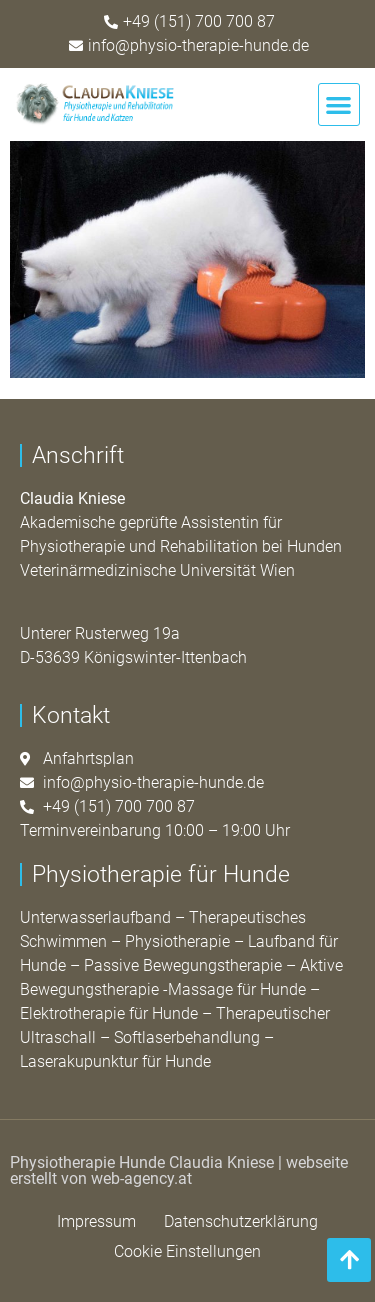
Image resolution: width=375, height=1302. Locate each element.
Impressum (96, 1221)
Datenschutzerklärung (241, 1221)
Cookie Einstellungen (187, 1251)
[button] (339, 104)
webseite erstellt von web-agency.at (179, 1170)
